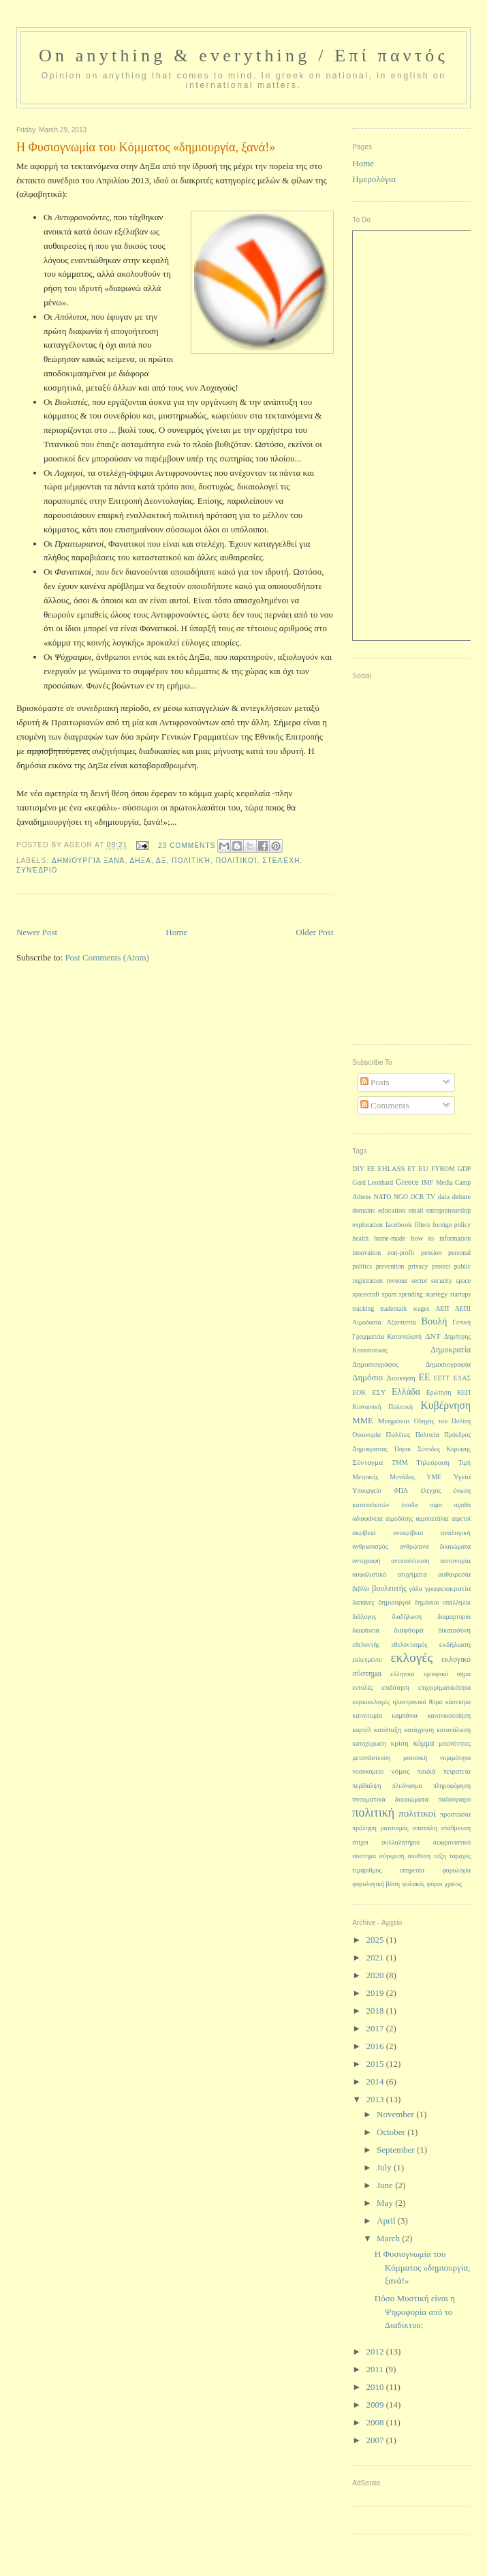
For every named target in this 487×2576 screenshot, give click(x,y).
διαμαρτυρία (454, 1616)
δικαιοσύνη (454, 1630)
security (441, 1280)
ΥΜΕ (433, 1477)
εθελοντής (365, 1644)
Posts (375, 1082)
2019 (376, 1993)
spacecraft (365, 1294)
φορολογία (456, 1870)
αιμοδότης (399, 1518)
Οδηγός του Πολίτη (442, 1421)
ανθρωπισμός (370, 1546)
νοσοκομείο (367, 1771)
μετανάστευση (371, 1757)
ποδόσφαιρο (454, 1799)
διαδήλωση (407, 1616)
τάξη (440, 1856)
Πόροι (402, 1449)
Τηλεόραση (432, 1462)
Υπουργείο (366, 1490)
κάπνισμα (458, 1702)
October (392, 2132)
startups (460, 1294)
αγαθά (462, 1505)
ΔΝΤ (432, 1336)
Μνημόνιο (393, 1420)
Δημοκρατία (450, 1349)
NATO (383, 1196)
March (389, 2238)
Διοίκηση (400, 1378)
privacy (418, 1266)
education (392, 1210)
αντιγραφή (366, 1560)
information (455, 1238)
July (385, 2167)
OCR (417, 1196)
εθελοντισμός (410, 1644)
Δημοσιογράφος (375, 1364)
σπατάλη (424, 1828)
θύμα (436, 1702)
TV (430, 1196)
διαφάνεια (365, 1630)
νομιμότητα (455, 1757)
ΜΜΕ (362, 1420)
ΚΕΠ (464, 1392)
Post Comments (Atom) (107, 957)
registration (367, 1280)
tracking (363, 1308)
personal (459, 1252)
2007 (376, 2440)
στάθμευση (456, 1828)
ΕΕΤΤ (441, 1378)
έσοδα (409, 1505)
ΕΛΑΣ (462, 1378)
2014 (376, 2081)
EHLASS (391, 1168)
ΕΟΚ (359, 1392)
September (397, 2150)
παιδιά (427, 1771)
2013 (376, 2099)
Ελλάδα (406, 1392)
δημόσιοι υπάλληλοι (443, 1602)
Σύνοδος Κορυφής (444, 1449)
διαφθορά (408, 1630)
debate (461, 1196)
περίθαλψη (366, 1785)
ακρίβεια (363, 1532)
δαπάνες (363, 1602)
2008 (376, 2422)
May (386, 2203)
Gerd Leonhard (372, 1182)
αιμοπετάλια (432, 1518)
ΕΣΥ (379, 1392)
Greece (407, 1182)
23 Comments (186, 845)
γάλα (415, 1588)
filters (422, 1224)
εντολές (362, 1687)
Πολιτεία (427, 1434)
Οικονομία (366, 1434)
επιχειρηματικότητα (444, 1687)
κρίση (400, 1743)
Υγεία (462, 1476)
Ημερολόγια (374, 179)
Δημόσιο (367, 1377)
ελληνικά (402, 1674)
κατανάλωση (454, 1729)
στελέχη (281, 860)
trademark (393, 1308)
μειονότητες (455, 1743)
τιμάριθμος (366, 1870)
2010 (376, 2387)
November (396, 2114)
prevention (390, 1266)
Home (176, 932)
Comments (384, 1105)
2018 (376, 2010)
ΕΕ (424, 1377)
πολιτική (191, 860)
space (463, 1280)
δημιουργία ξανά (88, 860)
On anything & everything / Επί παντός (243, 55)
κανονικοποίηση (449, 1715)
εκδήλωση (455, 1644)
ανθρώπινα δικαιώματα (435, 1546)
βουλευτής (389, 1588)
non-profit (401, 1252)
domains (363, 1210)
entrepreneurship (448, 1210)
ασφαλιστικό (369, 1574)
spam (388, 1294)
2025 (376, 1940)
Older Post (314, 932)
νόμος (400, 1771)
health (360, 1238)
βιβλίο (360, 1588)
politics (362, 1266)
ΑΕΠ (442, 1308)
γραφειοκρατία (448, 1588)
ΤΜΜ (399, 1462)
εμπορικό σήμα (447, 1674)
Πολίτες (398, 1434)
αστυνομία (456, 1560)
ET (411, 1168)
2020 (376, 1975)
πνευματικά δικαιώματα (390, 1799)
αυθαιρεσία (454, 1574)
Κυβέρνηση (446, 1405)
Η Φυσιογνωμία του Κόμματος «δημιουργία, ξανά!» (422, 2267)
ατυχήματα (412, 1574)
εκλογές (412, 1657)
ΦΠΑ (401, 1490)
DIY (358, 1168)
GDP (464, 1168)
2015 (376, 2064)
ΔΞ (161, 860)
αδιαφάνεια (367, 1518)
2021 (376, 1957)
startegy (436, 1294)
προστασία (455, 1814)
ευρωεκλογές (371, 1702)
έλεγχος (430, 1490)
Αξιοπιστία (400, 1322)
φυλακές (413, 1884)
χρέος (453, 1883)
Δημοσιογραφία (448, 1364)
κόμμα (424, 1743)
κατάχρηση (419, 1729)
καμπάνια (405, 1715)
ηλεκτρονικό (409, 1702)
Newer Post (36, 932)
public (462, 1266)
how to (422, 1238)
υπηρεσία (411, 1870)
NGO (401, 1196)
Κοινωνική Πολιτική (382, 1406)
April (387, 2220)
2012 (376, 2351)
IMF (427, 1182)
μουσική (415, 1757)
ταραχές (460, 1856)
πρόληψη (364, 1828)
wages (421, 1308)
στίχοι (360, 1842)
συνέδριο (37, 870)
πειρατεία (457, 1771)
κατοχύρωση (369, 1743)
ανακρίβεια (408, 1532)
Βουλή (434, 1321)
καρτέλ (361, 1729)
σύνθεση (418, 1856)
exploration (367, 1224)
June (386, 2185)
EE (371, 1168)
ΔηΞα (140, 860)
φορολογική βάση (376, 1884)
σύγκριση (392, 1856)
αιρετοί (461, 1518)
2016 (376, 2046)
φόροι (435, 1884)
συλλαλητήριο (400, 1842)
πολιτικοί (236, 860)
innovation (366, 1252)
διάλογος (364, 1616)
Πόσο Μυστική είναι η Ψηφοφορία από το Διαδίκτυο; (415, 2311)
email (416, 1210)
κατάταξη (387, 1729)
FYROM (443, 1168)
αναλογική (456, 1532)
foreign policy (452, 1224)
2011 (376, 2369)
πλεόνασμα (407, 1785)
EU (423, 1168)
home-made (389, 1238)
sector (419, 1280)
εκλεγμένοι (366, 1659)
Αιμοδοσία (366, 1322)
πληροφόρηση (452, 1785)
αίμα (436, 1505)
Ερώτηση (439, 1392)
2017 (376, 2028)
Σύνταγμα (367, 1462)
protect (441, 1266)
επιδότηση (395, 1687)
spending (411, 1294)
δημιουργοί (395, 1602)
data (444, 1196)
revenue (396, 1280)
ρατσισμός (395, 1828)
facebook (399, 1224)
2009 (376, 2404)
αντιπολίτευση (410, 1560)
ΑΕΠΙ (463, 1308)
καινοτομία (367, 1715)
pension (431, 1252)
